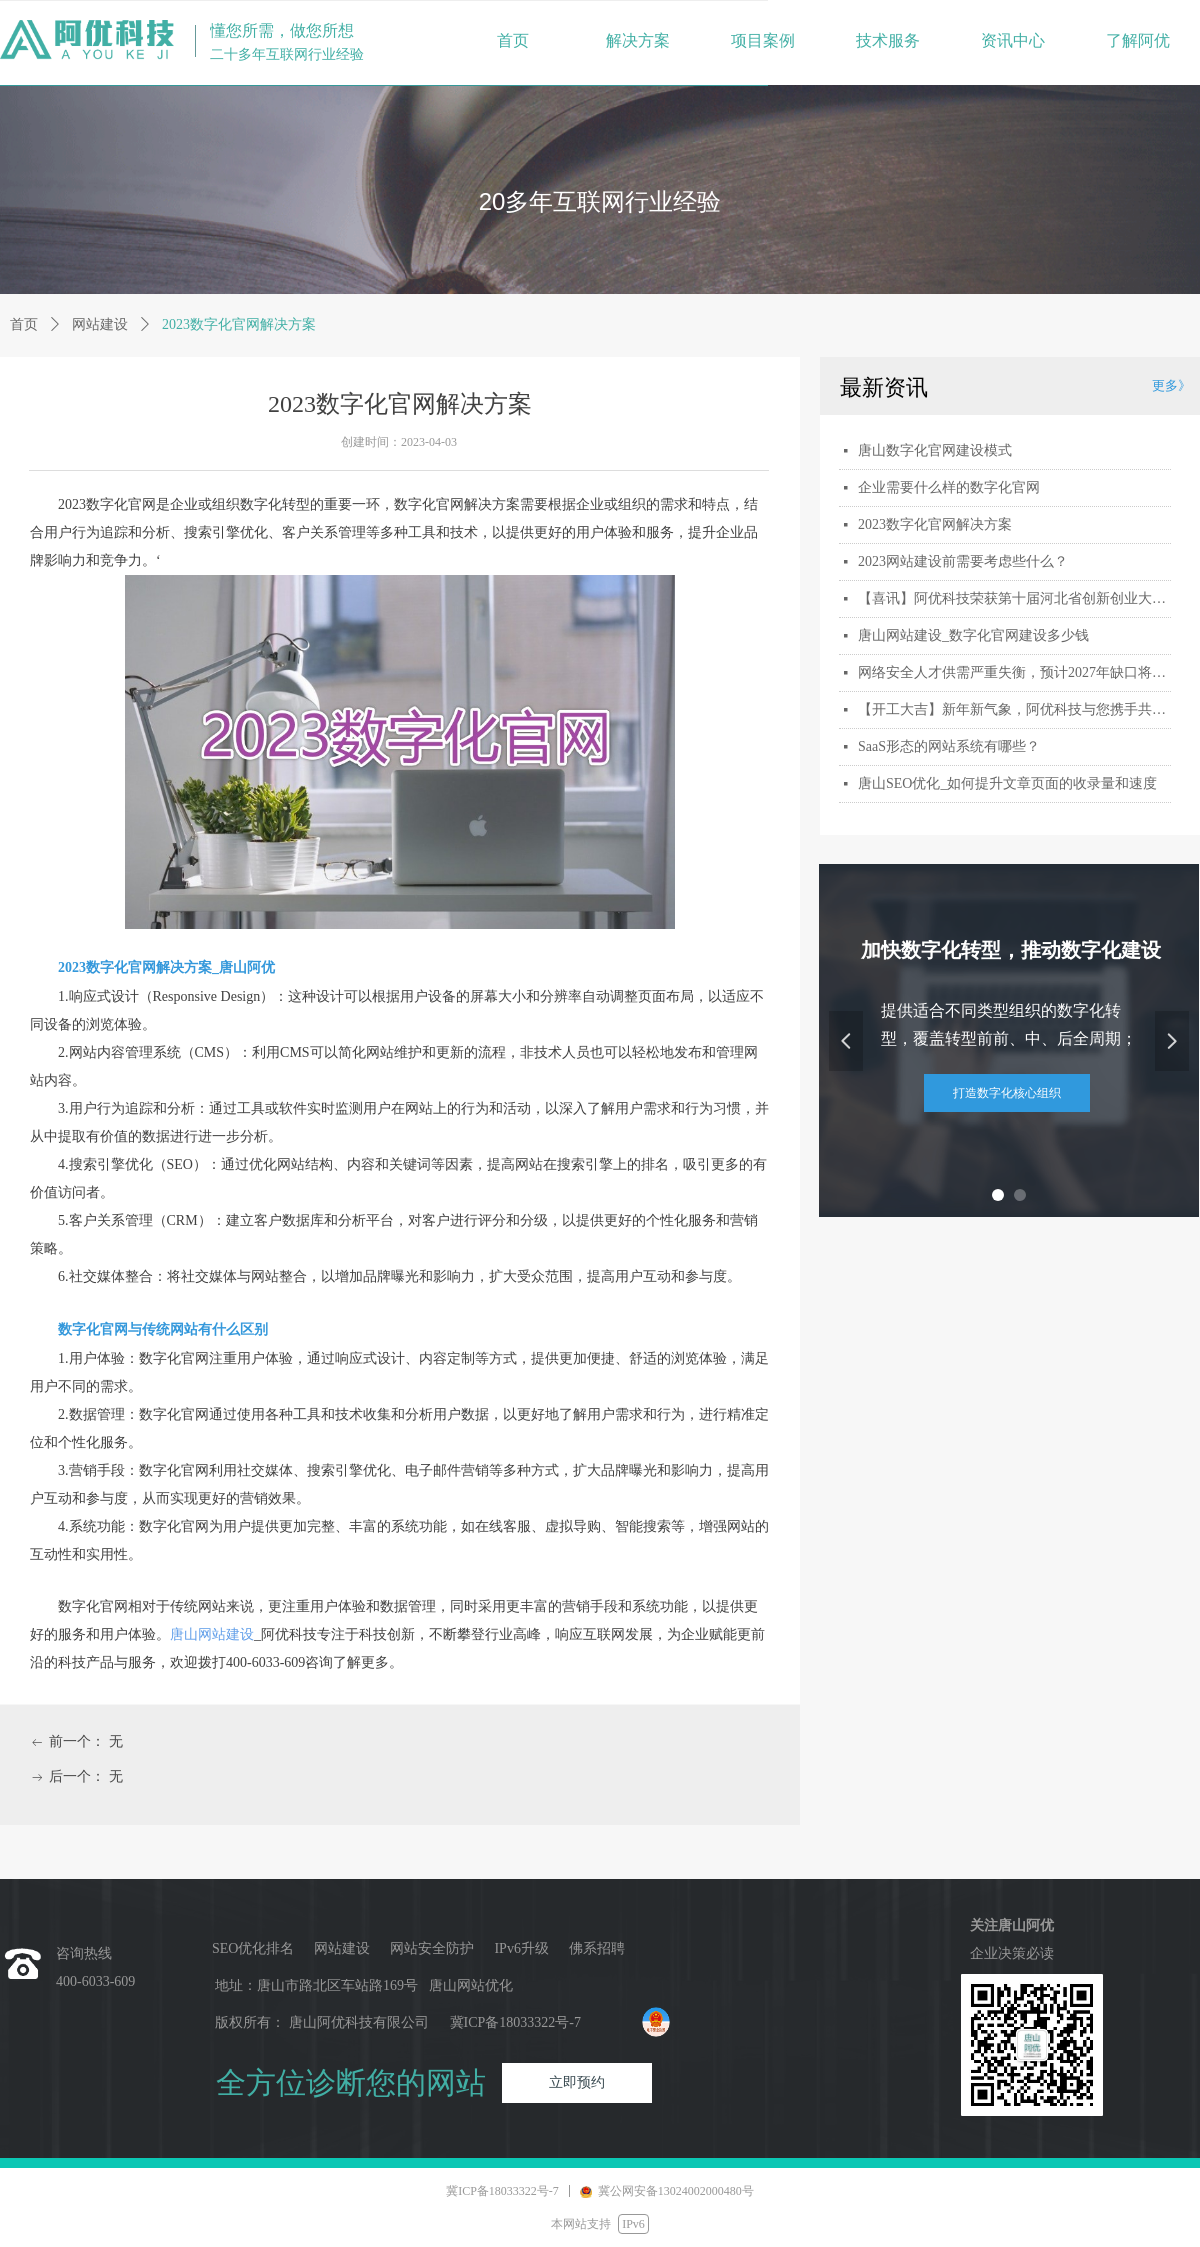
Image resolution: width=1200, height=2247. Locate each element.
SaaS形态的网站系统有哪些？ (949, 746)
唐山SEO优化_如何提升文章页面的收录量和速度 (1007, 783)
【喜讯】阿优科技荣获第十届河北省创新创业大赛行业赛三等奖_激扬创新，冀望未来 (1014, 598)
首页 (24, 324)
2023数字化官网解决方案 (935, 524)
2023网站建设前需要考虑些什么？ (963, 561)
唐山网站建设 (212, 1634)
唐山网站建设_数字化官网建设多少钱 (973, 635)
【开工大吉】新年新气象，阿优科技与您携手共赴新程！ (1014, 709)
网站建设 (100, 324)
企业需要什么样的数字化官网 (949, 487)
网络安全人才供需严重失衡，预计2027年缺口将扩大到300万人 (1014, 672)
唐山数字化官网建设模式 (935, 450)
